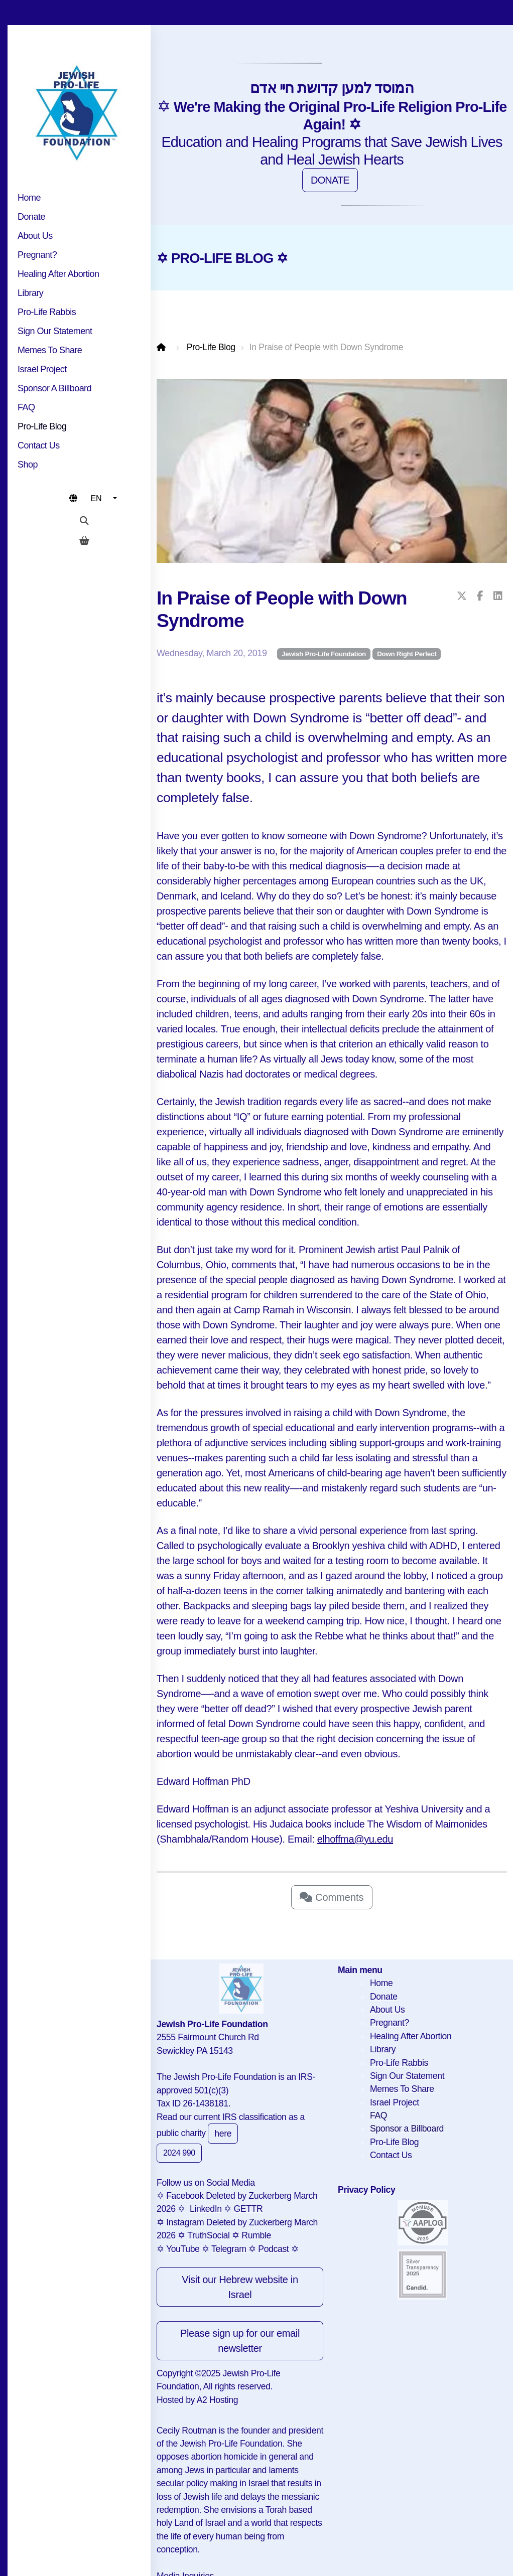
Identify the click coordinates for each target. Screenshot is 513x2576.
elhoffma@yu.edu (355, 1839)
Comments (331, 1897)
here (222, 2134)
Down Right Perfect (406, 654)
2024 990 (179, 2153)
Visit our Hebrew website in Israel (240, 2287)
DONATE (330, 180)
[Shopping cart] (84, 540)
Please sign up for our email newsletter (240, 2341)
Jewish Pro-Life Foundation (324, 654)
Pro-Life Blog (211, 347)
